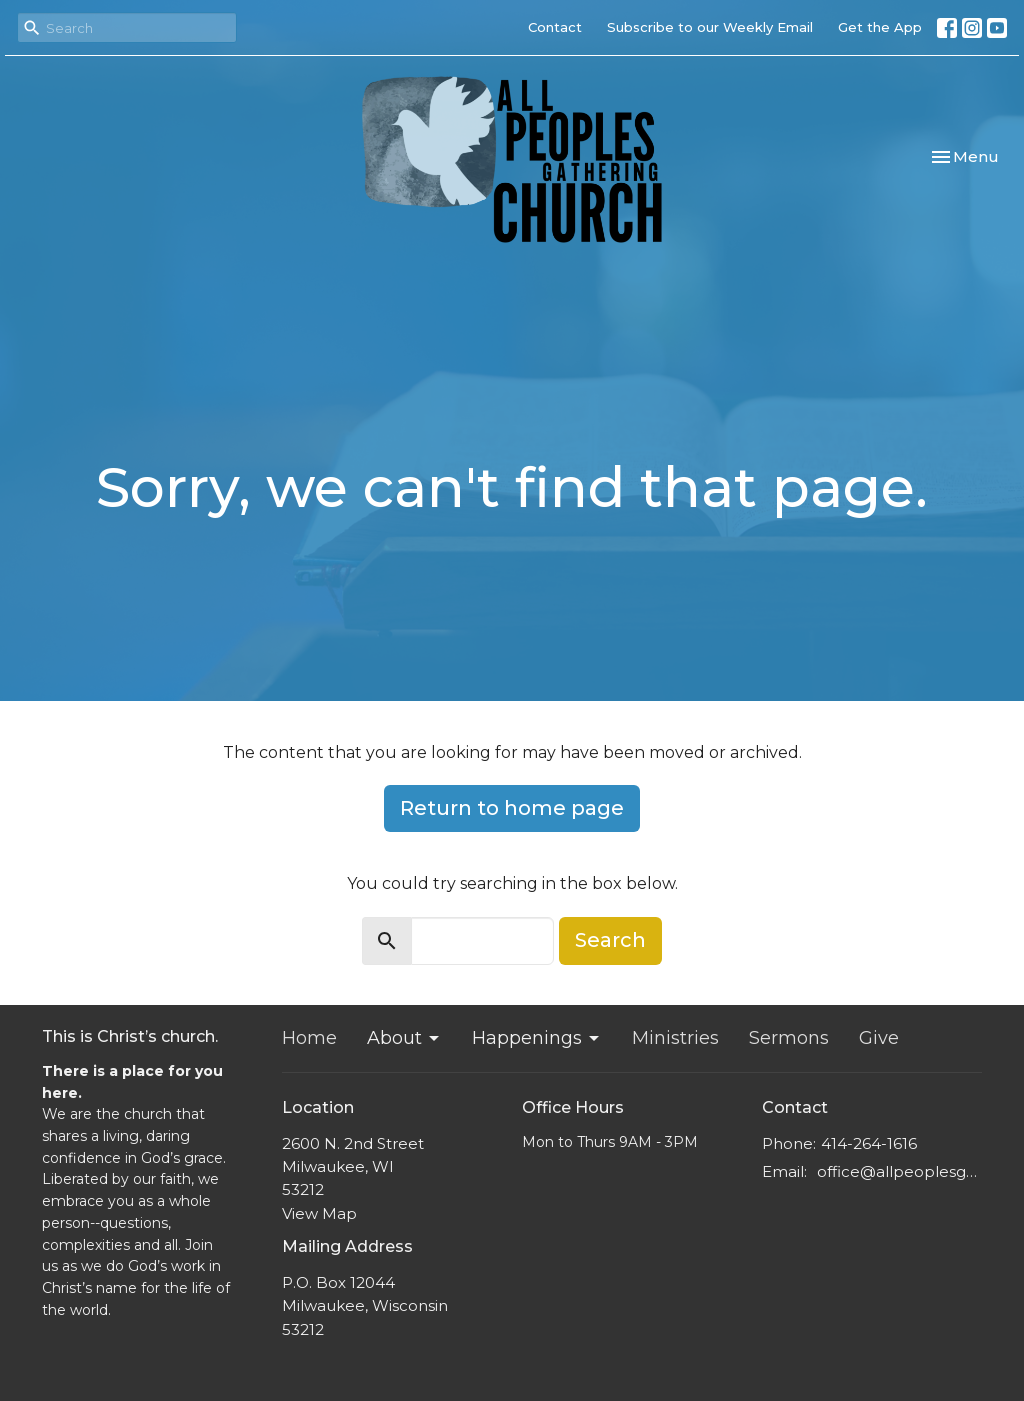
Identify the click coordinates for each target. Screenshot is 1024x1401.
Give (879, 1038)
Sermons (789, 1038)
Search (610, 940)
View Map (319, 1213)
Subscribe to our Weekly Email (710, 27)
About (404, 1038)
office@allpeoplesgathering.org (899, 1171)
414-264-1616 (869, 1143)
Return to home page (512, 808)
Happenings (537, 1038)
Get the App (880, 27)
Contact (555, 27)
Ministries (675, 1038)
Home (309, 1038)
